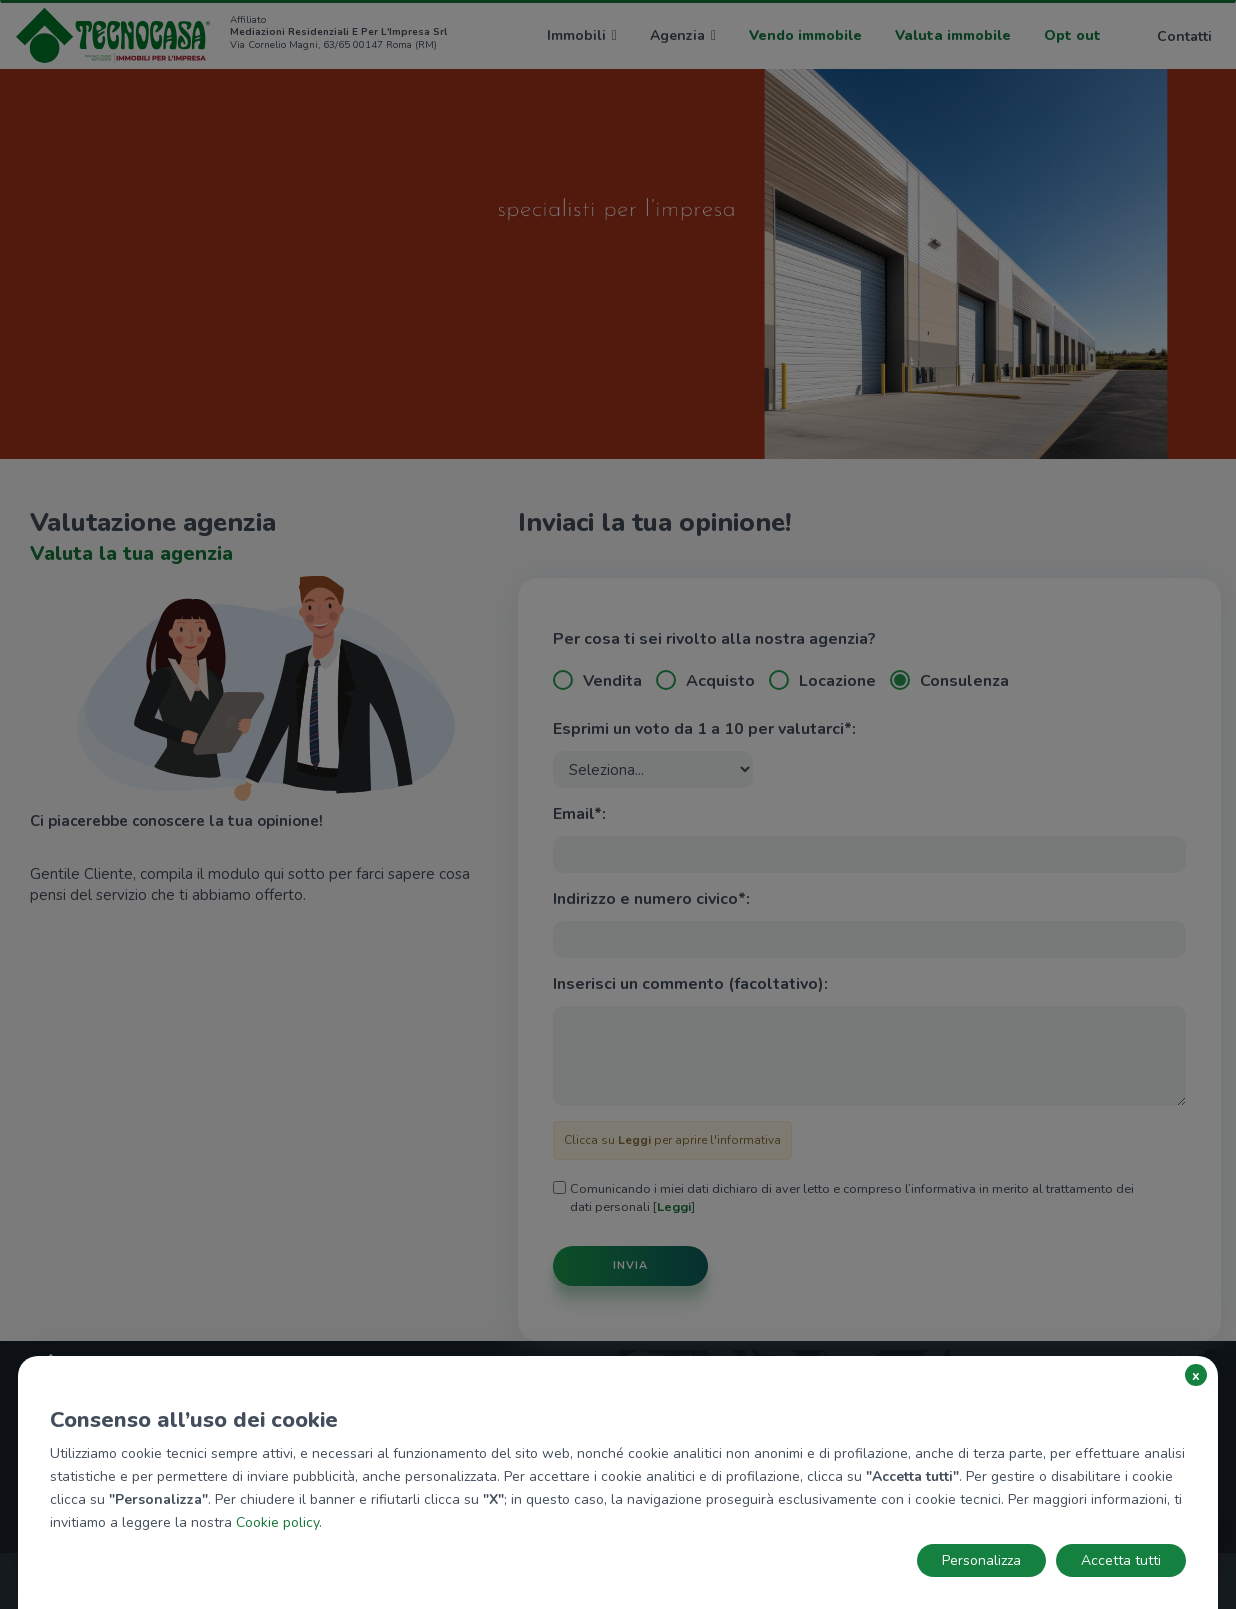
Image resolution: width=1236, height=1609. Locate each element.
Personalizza (981, 1560)
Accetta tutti (1121, 1560)
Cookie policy (277, 1522)
